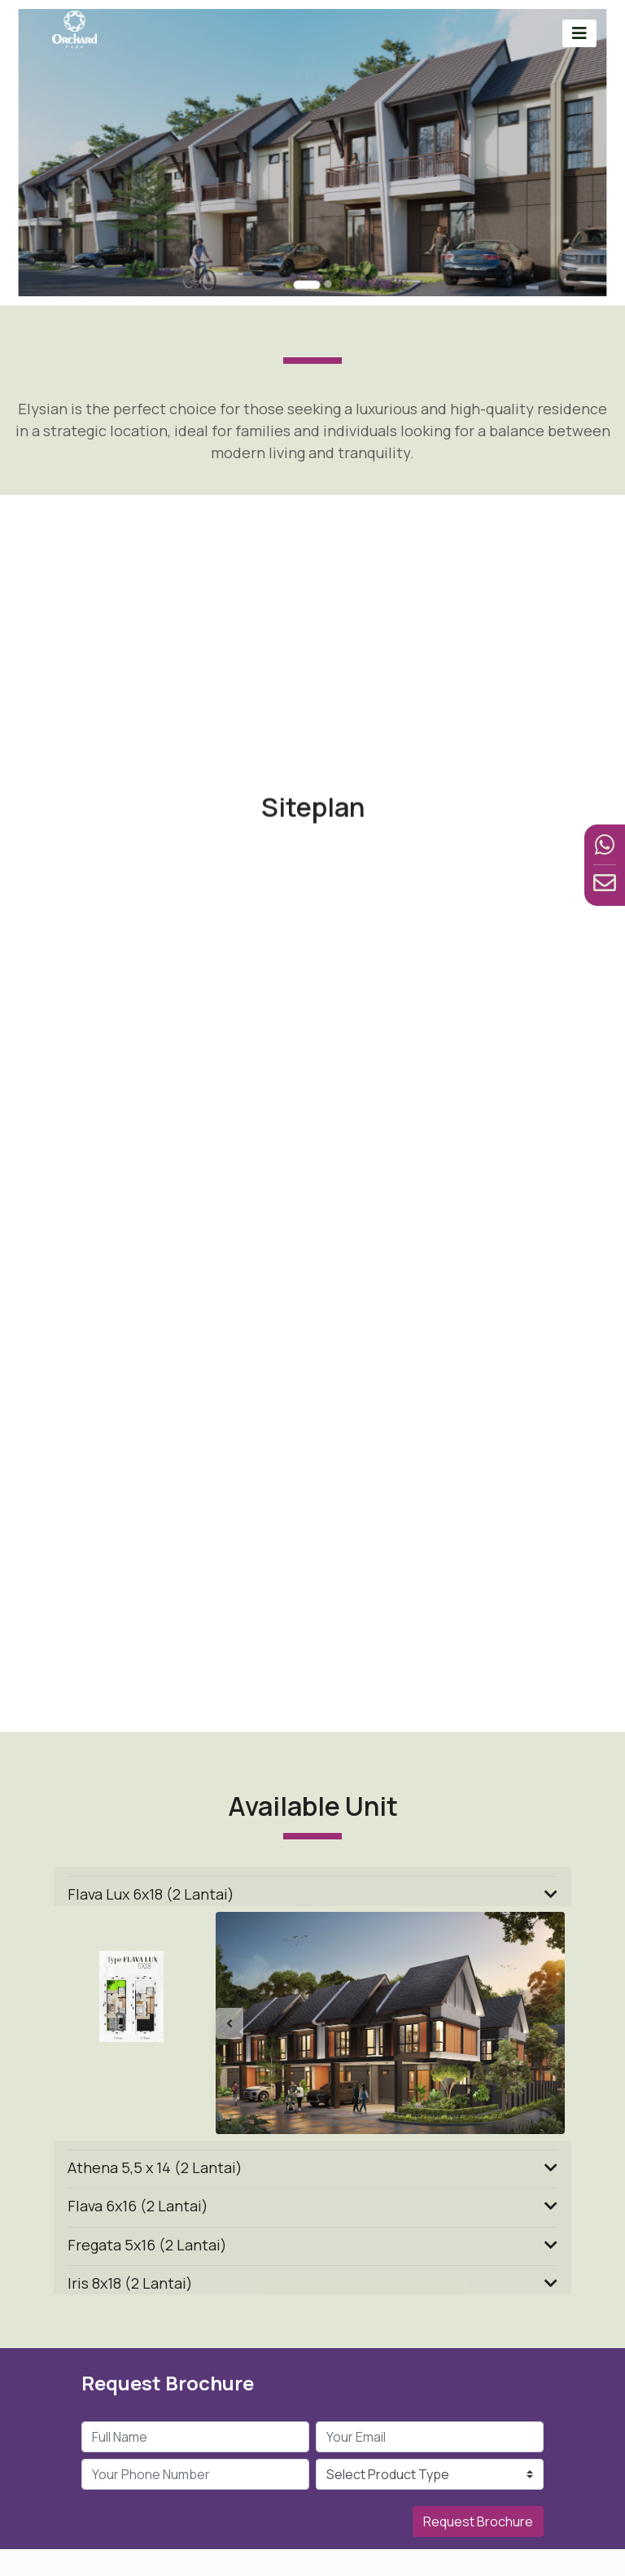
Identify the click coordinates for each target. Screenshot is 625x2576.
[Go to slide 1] (307, 261)
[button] (242, 2023)
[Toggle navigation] (579, 33)
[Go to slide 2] (324, 261)
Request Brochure (478, 2521)
